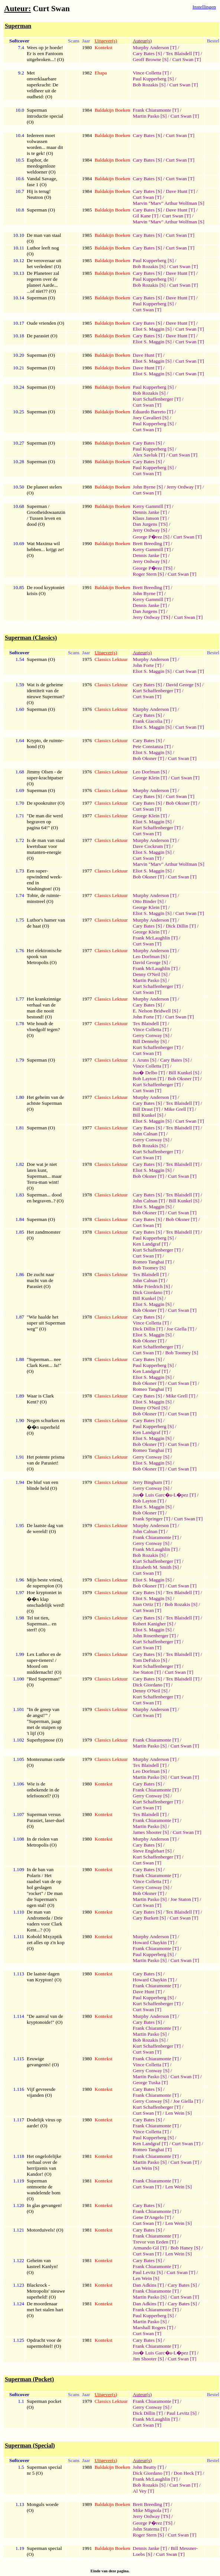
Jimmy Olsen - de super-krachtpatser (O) (45, 777)
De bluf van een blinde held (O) (42, 1485)
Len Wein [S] (178, 2113)
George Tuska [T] (150, 2082)
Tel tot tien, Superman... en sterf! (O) (41, 1623)
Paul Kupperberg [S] (153, 79)
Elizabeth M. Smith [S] (156, 1567)
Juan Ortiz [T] (147, 1604)
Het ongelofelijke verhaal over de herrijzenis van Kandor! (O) (44, 2165)
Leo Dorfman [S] (150, 772)
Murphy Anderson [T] (155, 47)
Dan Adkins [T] (148, 2285)
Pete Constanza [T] (152, 746)
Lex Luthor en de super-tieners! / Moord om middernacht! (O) (44, 1663)
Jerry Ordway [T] (183, 487)
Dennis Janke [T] (150, 512)
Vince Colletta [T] (151, 73)
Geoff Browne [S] (150, 59)
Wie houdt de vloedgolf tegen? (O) (43, 1029)
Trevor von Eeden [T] (154, 2242)
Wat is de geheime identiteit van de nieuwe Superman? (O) (46, 693)
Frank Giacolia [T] (151, 721)
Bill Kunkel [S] (184, 1072)
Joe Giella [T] (180, 1329)
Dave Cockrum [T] (151, 846)
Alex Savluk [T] (149, 455)
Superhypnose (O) (45, 1740)
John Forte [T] (147, 665)
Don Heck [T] (188, 2473)
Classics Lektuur (110, 659)
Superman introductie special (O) (45, 116)
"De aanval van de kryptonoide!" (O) (45, 2019)
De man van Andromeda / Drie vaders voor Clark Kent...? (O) (45, 1921)
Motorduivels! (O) (45, 2230)
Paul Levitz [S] (148, 2272)
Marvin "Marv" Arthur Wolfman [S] (168, 203)
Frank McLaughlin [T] (155, 938)
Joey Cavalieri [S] (150, 417)
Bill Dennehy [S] (149, 1041)
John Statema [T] (150, 2529)
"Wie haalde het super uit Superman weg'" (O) (46, 1323)
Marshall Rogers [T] (153, 2327)
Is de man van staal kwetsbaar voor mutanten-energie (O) (46, 849)
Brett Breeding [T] (151, 543)
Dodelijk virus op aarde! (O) (44, 2122)
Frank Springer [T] (151, 1518)
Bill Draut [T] (146, 1109)
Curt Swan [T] (186, 59)
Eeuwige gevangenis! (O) (43, 2061)
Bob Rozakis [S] (149, 85)
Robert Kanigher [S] (153, 1623)
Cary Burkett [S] (149, 1918)
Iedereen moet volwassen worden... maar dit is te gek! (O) (45, 144)
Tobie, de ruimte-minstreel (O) (44, 898)
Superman (18, 26)
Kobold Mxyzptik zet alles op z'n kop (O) (46, 1942)
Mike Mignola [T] (151, 2510)
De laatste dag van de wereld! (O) (45, 1528)
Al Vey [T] (143, 2491)
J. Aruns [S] (144, 1060)
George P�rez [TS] (152, 568)
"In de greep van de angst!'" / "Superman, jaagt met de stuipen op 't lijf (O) (44, 1721)
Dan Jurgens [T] (149, 611)
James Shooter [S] (151, 1832)
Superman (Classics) (31, 638)
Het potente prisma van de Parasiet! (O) (45, 1463)
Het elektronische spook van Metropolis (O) (44, 956)
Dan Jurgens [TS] (150, 524)
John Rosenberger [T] (154, 1635)
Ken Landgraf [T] (150, 1244)
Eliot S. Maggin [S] (152, 329)
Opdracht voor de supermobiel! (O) (44, 2343)
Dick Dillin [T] (181, 926)
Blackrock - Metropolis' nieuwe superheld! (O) (46, 2291)
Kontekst (103, 47)
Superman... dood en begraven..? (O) (45, 1197)
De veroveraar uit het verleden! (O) (44, 263)
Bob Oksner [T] (148, 758)
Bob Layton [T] (148, 1078)
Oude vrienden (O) (45, 323)
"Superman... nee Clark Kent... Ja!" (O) (44, 1365)
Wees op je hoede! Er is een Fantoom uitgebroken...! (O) (45, 53)
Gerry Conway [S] (151, 1035)
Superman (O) (41, 210)
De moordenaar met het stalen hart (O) (45, 2309)
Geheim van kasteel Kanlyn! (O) (42, 2266)
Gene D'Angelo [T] (152, 2217)
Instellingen (204, 7)
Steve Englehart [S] (152, 1851)
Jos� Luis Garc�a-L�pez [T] (164, 1495)
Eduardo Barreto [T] (153, 411)
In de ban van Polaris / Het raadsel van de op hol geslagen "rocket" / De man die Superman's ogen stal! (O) (44, 1887)
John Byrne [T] (148, 593)
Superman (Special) (30, 2445)
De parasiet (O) (42, 335)
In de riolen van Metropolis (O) (42, 1842)
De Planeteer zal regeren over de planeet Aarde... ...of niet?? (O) (43, 282)
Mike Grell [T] (179, 1109)
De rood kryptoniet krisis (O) (45, 590)
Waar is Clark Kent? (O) (40, 1399)
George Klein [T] (150, 777)
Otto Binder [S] (148, 901)
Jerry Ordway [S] (150, 530)
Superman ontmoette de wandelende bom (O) (44, 2189)
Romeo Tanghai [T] (152, 1262)
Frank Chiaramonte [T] (156, 110)
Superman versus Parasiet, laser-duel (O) (45, 1820)
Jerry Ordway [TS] (151, 617)
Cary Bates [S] (147, 53)
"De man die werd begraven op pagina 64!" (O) (45, 821)
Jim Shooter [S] (148, 2359)
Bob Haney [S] (185, 2248)
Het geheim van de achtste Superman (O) (45, 1103)
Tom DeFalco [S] (150, 1660)
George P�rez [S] (151, 537)
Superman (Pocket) (29, 2379)
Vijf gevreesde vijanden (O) (41, 2092)
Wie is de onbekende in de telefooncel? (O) (43, 1790)
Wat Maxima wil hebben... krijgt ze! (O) (45, 549)
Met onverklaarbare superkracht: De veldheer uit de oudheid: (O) (42, 84)
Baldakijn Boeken (112, 110)
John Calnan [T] (149, 1133)
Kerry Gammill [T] (152, 506)
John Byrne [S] (148, 487)
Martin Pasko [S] (149, 116)
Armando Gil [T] (149, 2248)
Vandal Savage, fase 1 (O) (42, 181)
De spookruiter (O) (45, 803)
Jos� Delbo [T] (149, 1072)
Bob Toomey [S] (149, 1267)
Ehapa (100, 73)
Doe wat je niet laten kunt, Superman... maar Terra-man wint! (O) (44, 1176)
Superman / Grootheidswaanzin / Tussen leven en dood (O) (46, 515)
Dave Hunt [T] (180, 191)
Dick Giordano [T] (151, 1292)
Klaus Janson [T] (149, 518)
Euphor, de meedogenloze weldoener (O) (41, 166)
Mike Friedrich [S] (151, 1286)
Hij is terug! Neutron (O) (39, 194)
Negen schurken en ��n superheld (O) (46, 1427)
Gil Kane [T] (145, 216)
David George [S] (183, 684)
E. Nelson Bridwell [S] (155, 1011)
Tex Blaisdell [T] (183, 53)
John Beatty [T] (148, 2467)
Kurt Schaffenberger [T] (157, 399)
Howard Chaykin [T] (153, 1942)
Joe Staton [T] (147, 1672)
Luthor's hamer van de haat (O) (46, 923)
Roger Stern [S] (148, 574)
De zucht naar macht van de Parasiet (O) (40, 1280)
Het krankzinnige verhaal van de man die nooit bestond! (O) (44, 1008)
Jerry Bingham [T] (151, 1482)
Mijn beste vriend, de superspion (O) (45, 1582)
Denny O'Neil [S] (150, 974)
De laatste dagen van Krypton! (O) (44, 1976)
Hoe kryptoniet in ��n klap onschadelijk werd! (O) (46, 1602)
